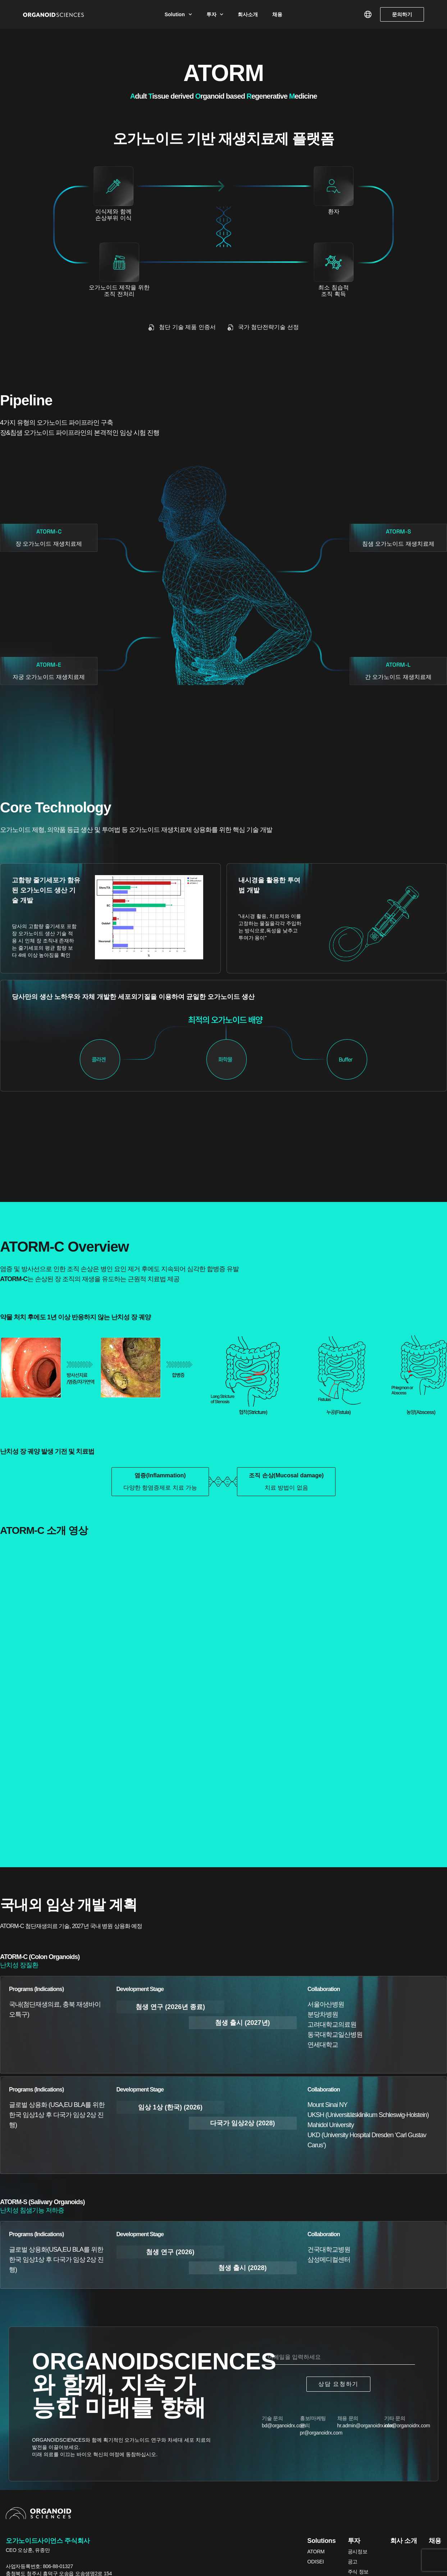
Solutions (321, 2540)
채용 (277, 14)
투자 (215, 14)
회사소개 (248, 14)
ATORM (316, 2551)
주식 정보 (358, 2572)
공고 (352, 2561)
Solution (178, 14)
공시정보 (358, 2551)
